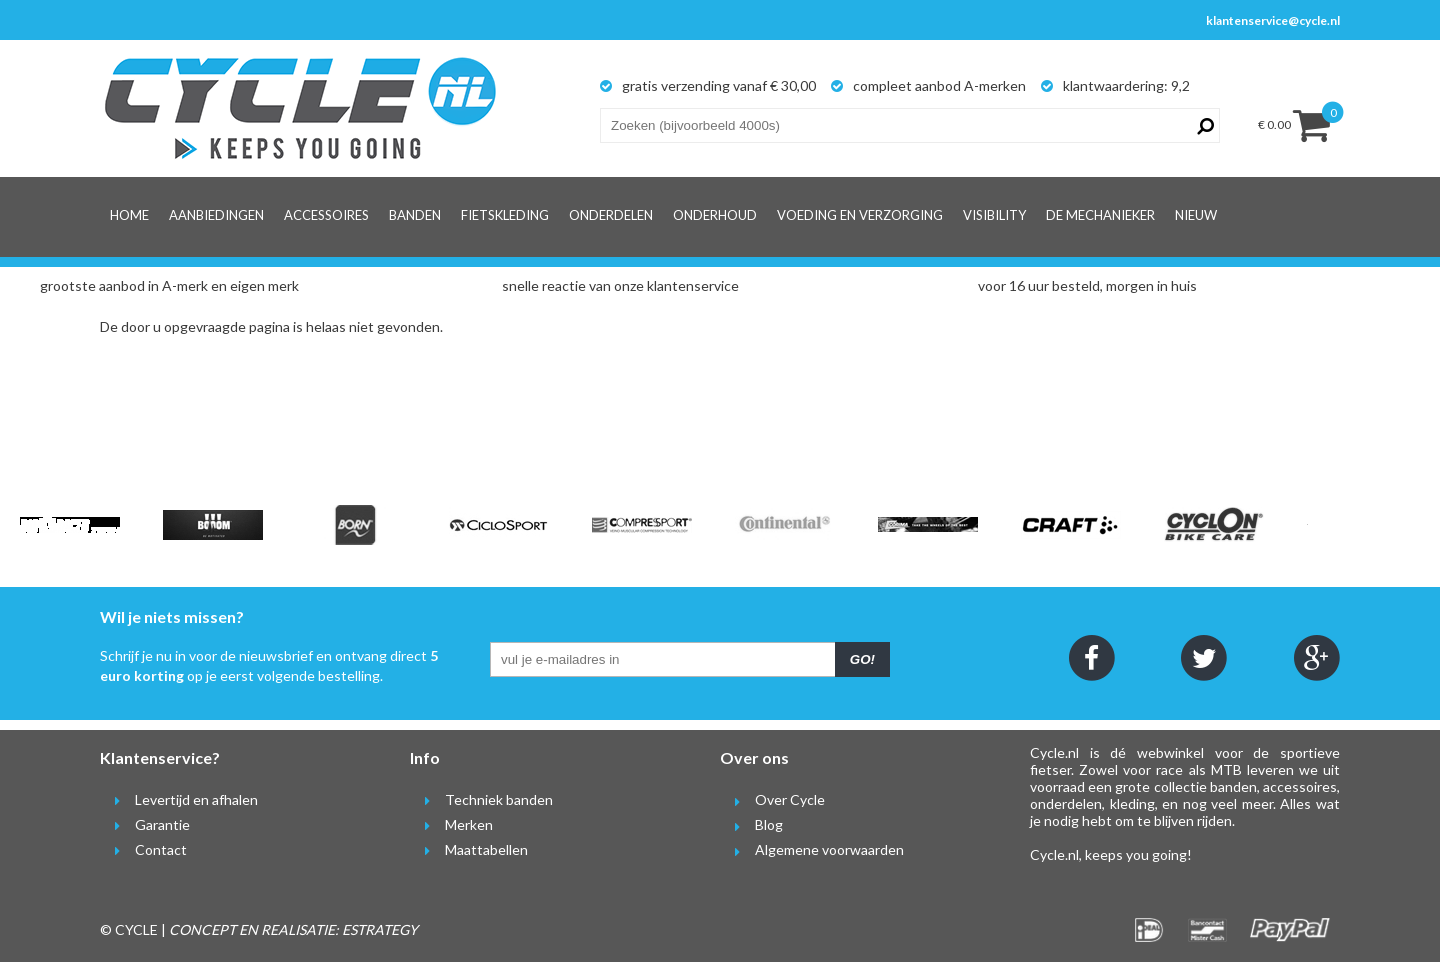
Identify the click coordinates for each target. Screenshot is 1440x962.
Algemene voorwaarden (812, 849)
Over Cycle (772, 799)
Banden (415, 215)
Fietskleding (505, 215)
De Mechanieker (1100, 215)
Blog (751, 824)
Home (129, 215)
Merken (451, 824)
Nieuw (1196, 215)
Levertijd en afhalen (179, 799)
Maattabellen (469, 849)
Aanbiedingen (216, 215)
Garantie (145, 824)
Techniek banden (481, 799)
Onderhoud (715, 215)
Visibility (994, 215)
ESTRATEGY (380, 929)
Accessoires (326, 215)
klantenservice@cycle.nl (1273, 20)
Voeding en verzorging (860, 215)
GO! (862, 659)
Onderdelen (611, 215)
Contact (143, 849)
